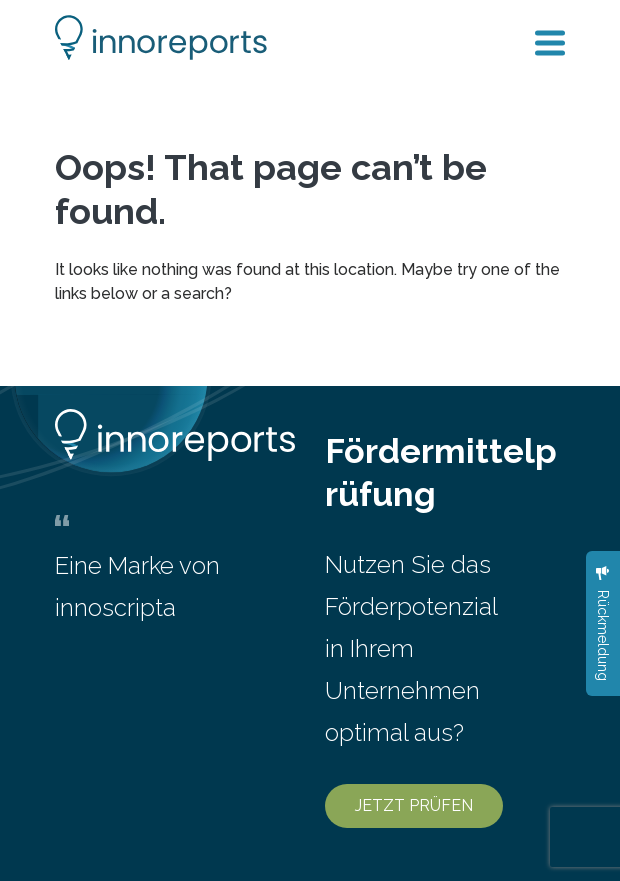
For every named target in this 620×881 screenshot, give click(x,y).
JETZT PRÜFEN (414, 805)
